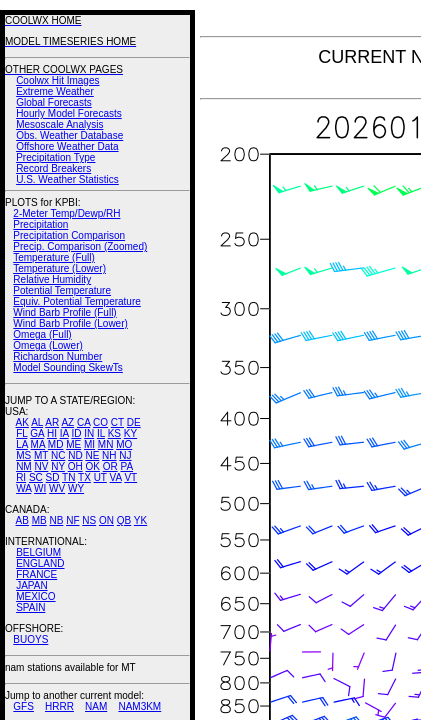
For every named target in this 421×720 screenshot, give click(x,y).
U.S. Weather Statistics (67, 179)
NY (58, 466)
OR (110, 466)
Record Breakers (53, 168)
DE (134, 422)
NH (109, 455)
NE (92, 455)
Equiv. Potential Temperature (76, 301)
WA (23, 488)
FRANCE (36, 574)
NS (89, 520)
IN (89, 433)
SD (53, 477)
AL (37, 422)
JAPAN (32, 585)
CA (83, 422)
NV (41, 466)
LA (22, 444)
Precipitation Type (55, 157)
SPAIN (30, 607)
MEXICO (35, 596)
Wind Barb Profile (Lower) (70, 323)
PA (126, 466)
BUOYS (30, 639)
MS (23, 455)
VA (116, 477)
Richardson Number (57, 356)
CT (117, 422)
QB (124, 520)
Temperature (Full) (54, 257)
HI (52, 433)
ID (76, 433)
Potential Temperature (62, 290)
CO (100, 422)
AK (22, 422)
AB (22, 520)
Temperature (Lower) (59, 268)
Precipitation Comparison (69, 235)
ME (73, 444)
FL (21, 433)
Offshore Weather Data (67, 146)
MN (106, 444)
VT (130, 477)
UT (100, 477)
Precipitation (40, 224)
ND (75, 455)
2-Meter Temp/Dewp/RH (66, 213)
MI (89, 444)
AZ (67, 422)
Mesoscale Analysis (59, 124)
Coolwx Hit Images (57, 80)
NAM (96, 706)
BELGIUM (38, 552)
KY (130, 433)
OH (75, 466)
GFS (23, 706)
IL (101, 433)
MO (124, 444)
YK (140, 520)
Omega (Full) (42, 334)
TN (68, 477)
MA (38, 444)
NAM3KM (139, 706)
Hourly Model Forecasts (69, 113)
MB (39, 520)
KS (114, 433)
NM (24, 466)
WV (57, 488)
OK (92, 466)
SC (36, 477)
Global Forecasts (54, 102)
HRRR (59, 706)
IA (64, 433)
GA (37, 433)
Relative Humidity (52, 279)
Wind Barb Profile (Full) (64, 312)
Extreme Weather (55, 91)
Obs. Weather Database (69, 135)
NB (56, 520)
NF (72, 520)
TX (84, 477)
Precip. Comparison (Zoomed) (80, 246)
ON (106, 520)
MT (41, 455)
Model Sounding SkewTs (68, 367)
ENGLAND (40, 563)
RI (21, 477)
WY (76, 488)
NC (58, 455)
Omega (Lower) (47, 345)
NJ (125, 455)
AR (52, 422)
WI (40, 488)
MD (56, 444)
